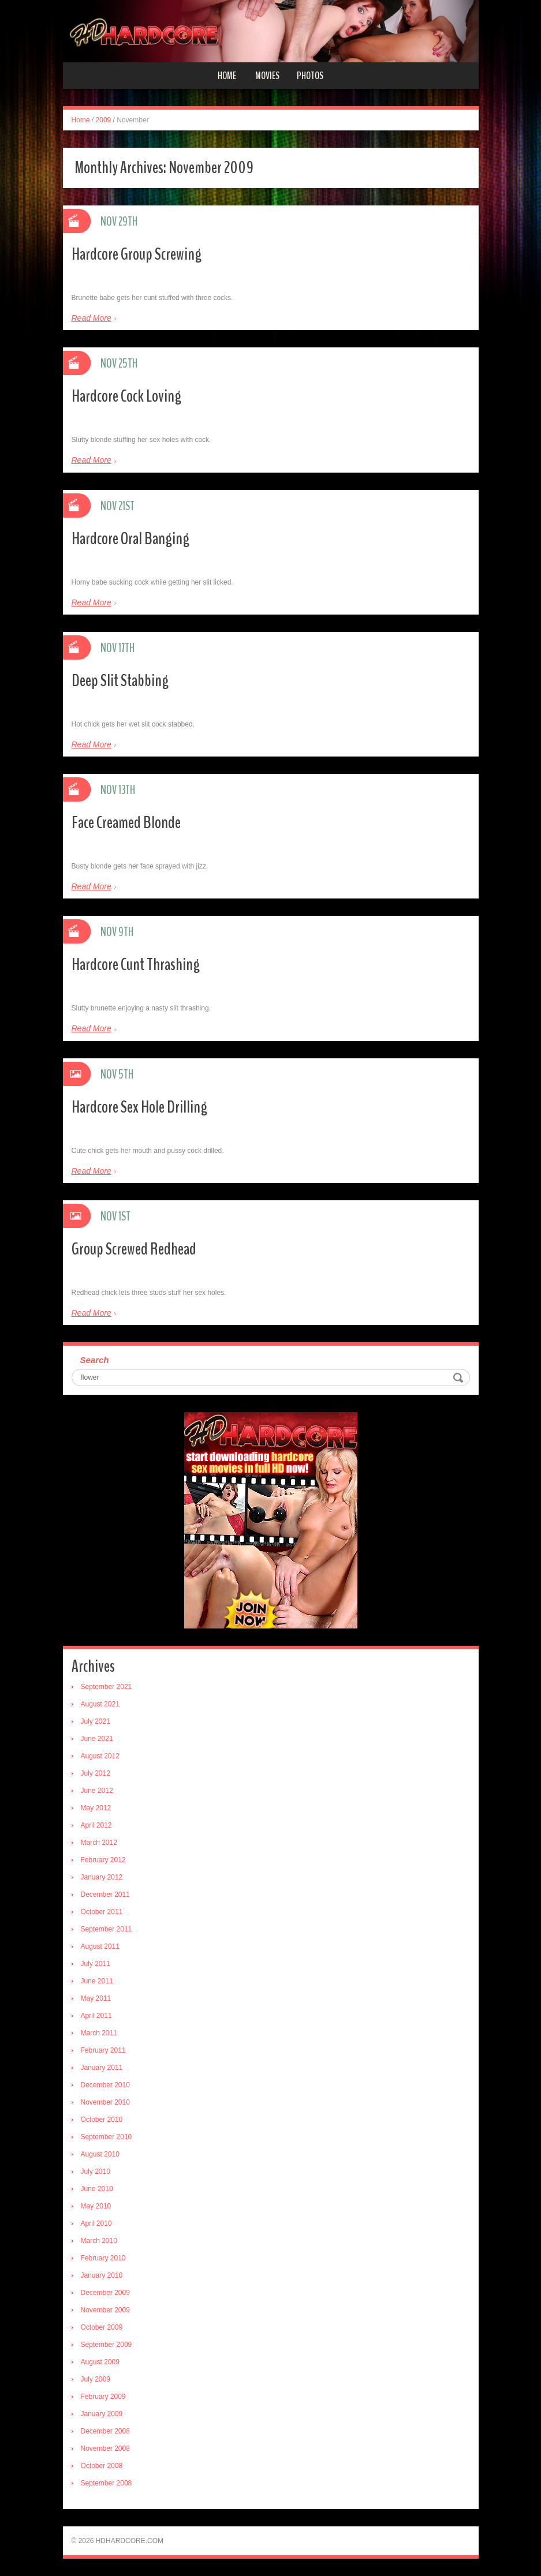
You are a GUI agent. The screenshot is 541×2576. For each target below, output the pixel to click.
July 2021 (95, 1721)
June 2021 (97, 1739)
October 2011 (102, 1912)
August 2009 (100, 2362)
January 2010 (102, 2275)
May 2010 (96, 2206)
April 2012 (96, 1825)
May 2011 (96, 1998)
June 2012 (97, 1791)
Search (94, 1360)
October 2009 (102, 2327)
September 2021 (106, 1687)
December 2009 (105, 2293)
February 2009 (103, 2396)
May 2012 (96, 1808)
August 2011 (100, 1946)
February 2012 (103, 1860)
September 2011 (106, 1929)
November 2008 (105, 2448)
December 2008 (105, 2431)
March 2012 (99, 1843)
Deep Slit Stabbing (120, 680)
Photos (310, 76)
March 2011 (99, 2033)
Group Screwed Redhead (134, 1249)
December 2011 (105, 1894)
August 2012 (100, 1756)
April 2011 (96, 2016)
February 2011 (103, 2050)
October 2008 (102, 2466)
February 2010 (103, 2258)
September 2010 (106, 2137)
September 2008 (106, 2483)
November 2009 (105, 2310)
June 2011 (97, 1981)
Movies (267, 76)
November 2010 (105, 2102)
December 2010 (105, 2085)
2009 (103, 120)
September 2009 (106, 2345)
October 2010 (102, 2120)
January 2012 (102, 1877)
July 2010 (95, 2171)
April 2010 (96, 2223)
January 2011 (102, 2068)
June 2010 (97, 2189)
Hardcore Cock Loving (126, 396)
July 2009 (95, 2379)
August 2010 (100, 2154)
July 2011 (95, 1964)
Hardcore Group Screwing (137, 254)
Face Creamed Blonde (126, 822)
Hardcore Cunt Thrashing (136, 964)
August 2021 (100, 1704)
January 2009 (102, 2414)
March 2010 (99, 2241)
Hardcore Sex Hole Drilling (139, 1107)
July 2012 (95, 1773)
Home (227, 76)
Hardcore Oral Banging (130, 539)
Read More (91, 318)
